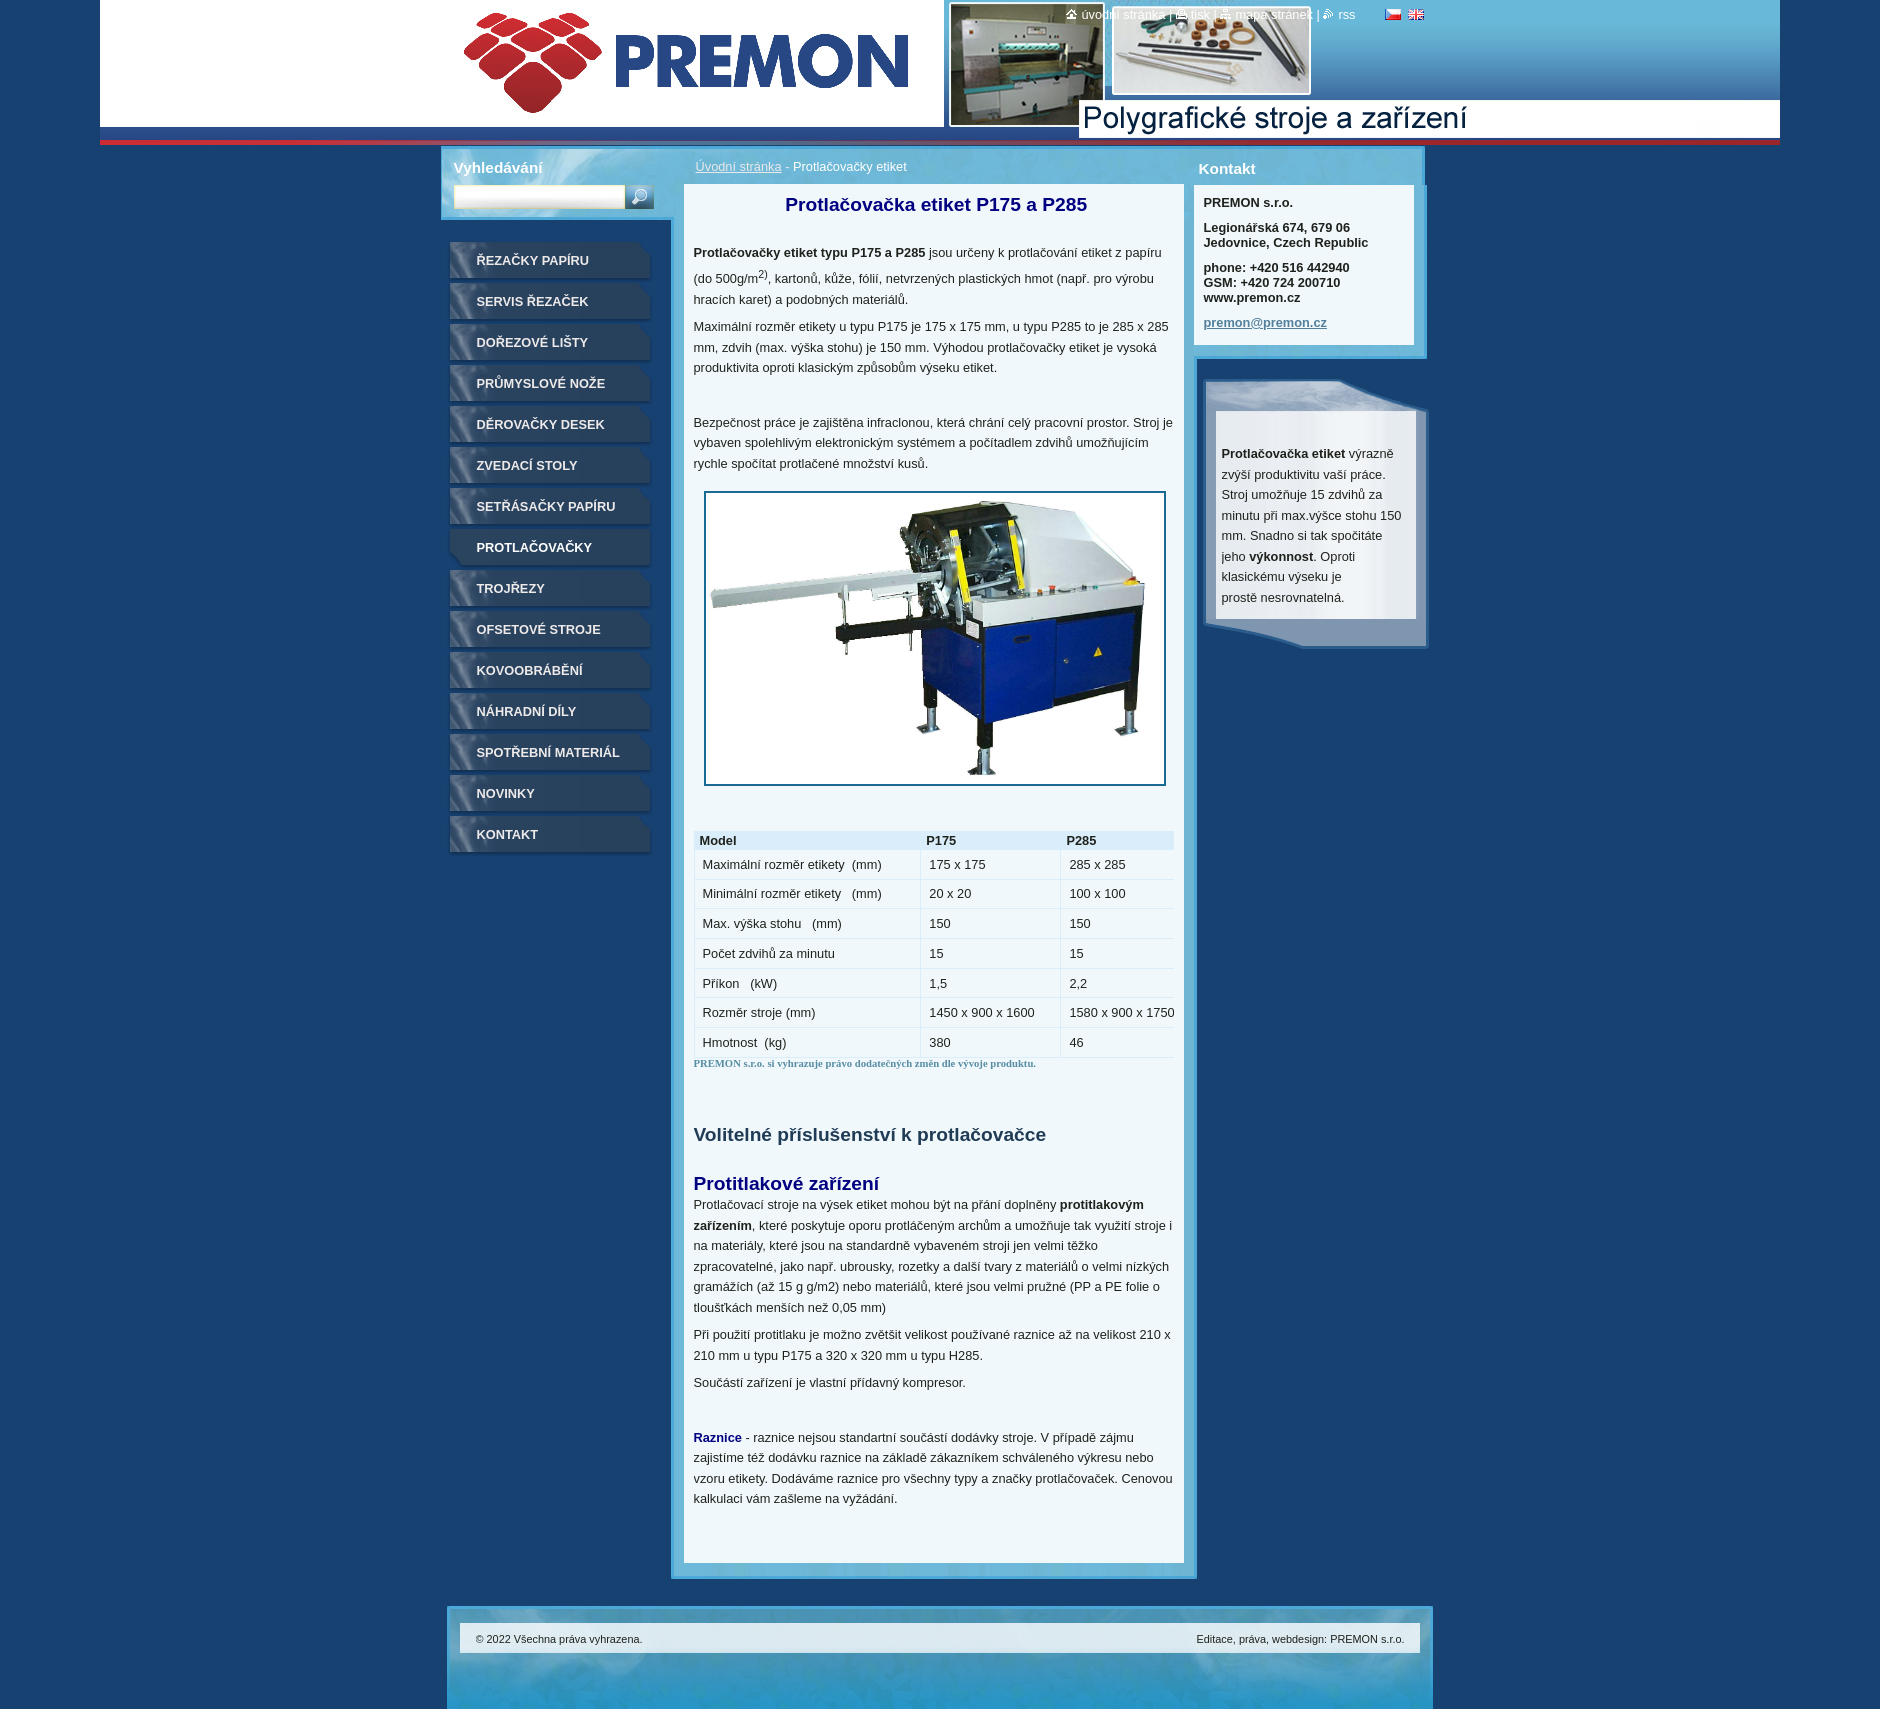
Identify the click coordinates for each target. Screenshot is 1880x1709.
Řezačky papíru (533, 260)
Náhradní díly (527, 711)
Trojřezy (511, 588)
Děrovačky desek (541, 424)
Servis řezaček (533, 301)
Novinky (506, 793)
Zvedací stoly (527, 465)
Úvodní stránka (739, 166)
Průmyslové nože (541, 383)
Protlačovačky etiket (535, 554)
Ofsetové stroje (539, 629)
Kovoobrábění (530, 670)
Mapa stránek (1274, 14)
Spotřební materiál (548, 752)
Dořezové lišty (533, 342)
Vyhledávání (498, 167)
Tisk (1200, 14)
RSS (1346, 14)
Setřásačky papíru (546, 506)
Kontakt (508, 834)
